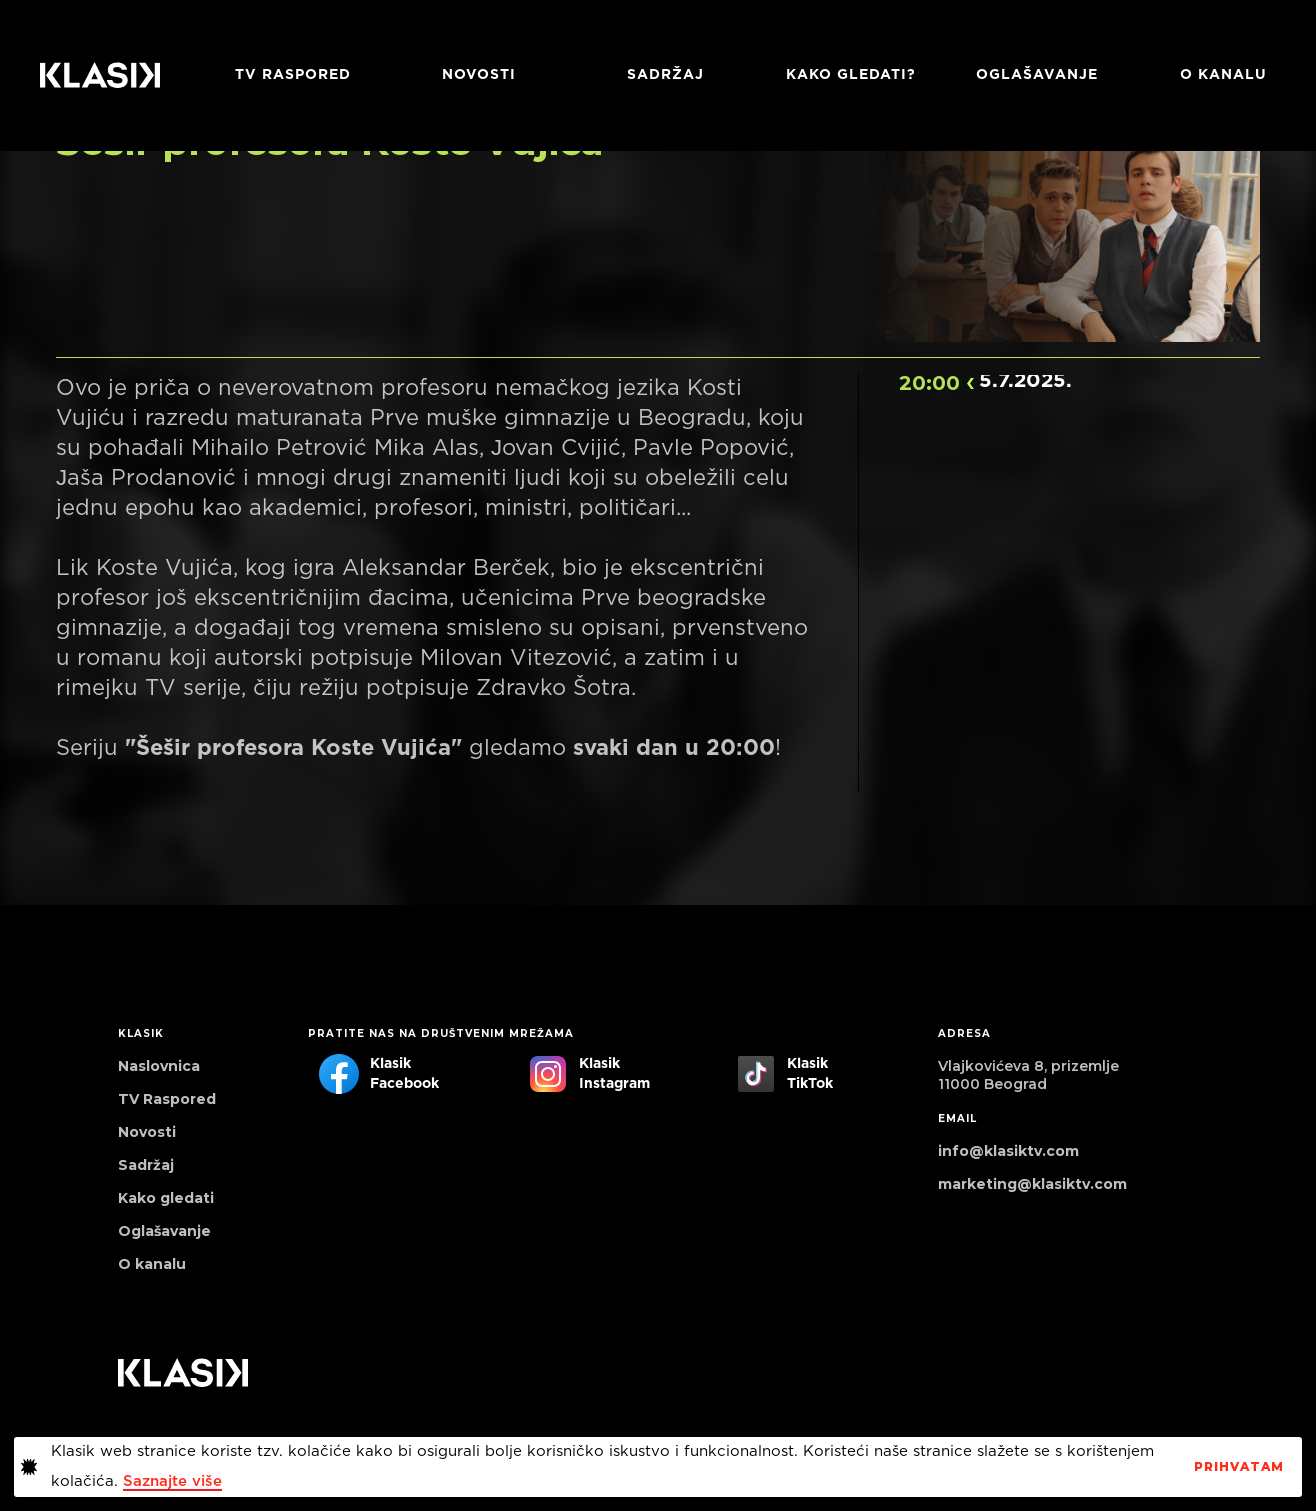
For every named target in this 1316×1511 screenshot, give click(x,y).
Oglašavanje (1037, 75)
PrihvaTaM (1239, 1467)
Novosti (479, 75)
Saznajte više (172, 1481)
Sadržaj (665, 75)
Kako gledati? (851, 75)
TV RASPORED (293, 75)
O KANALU (1223, 75)
